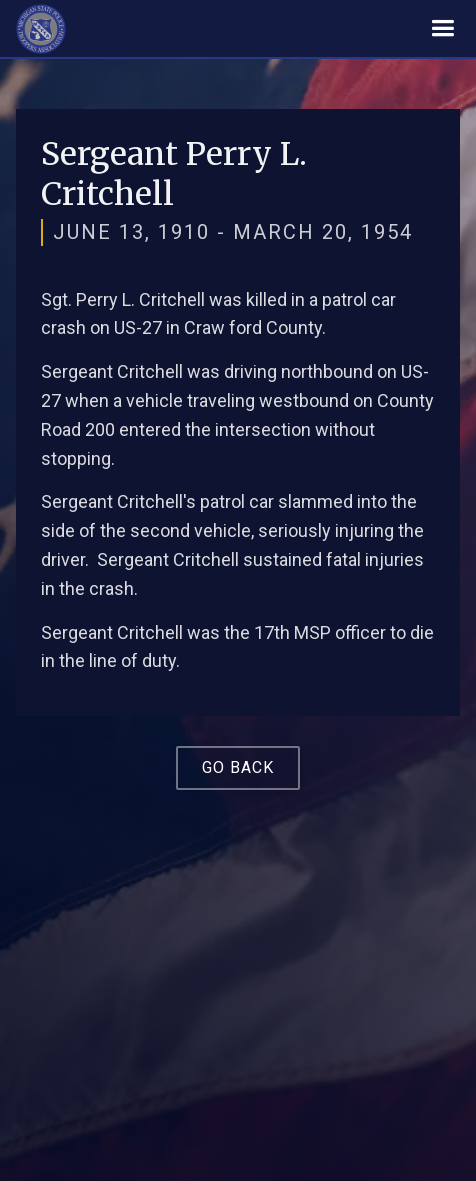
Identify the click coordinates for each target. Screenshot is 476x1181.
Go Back (238, 767)
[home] (41, 29)
